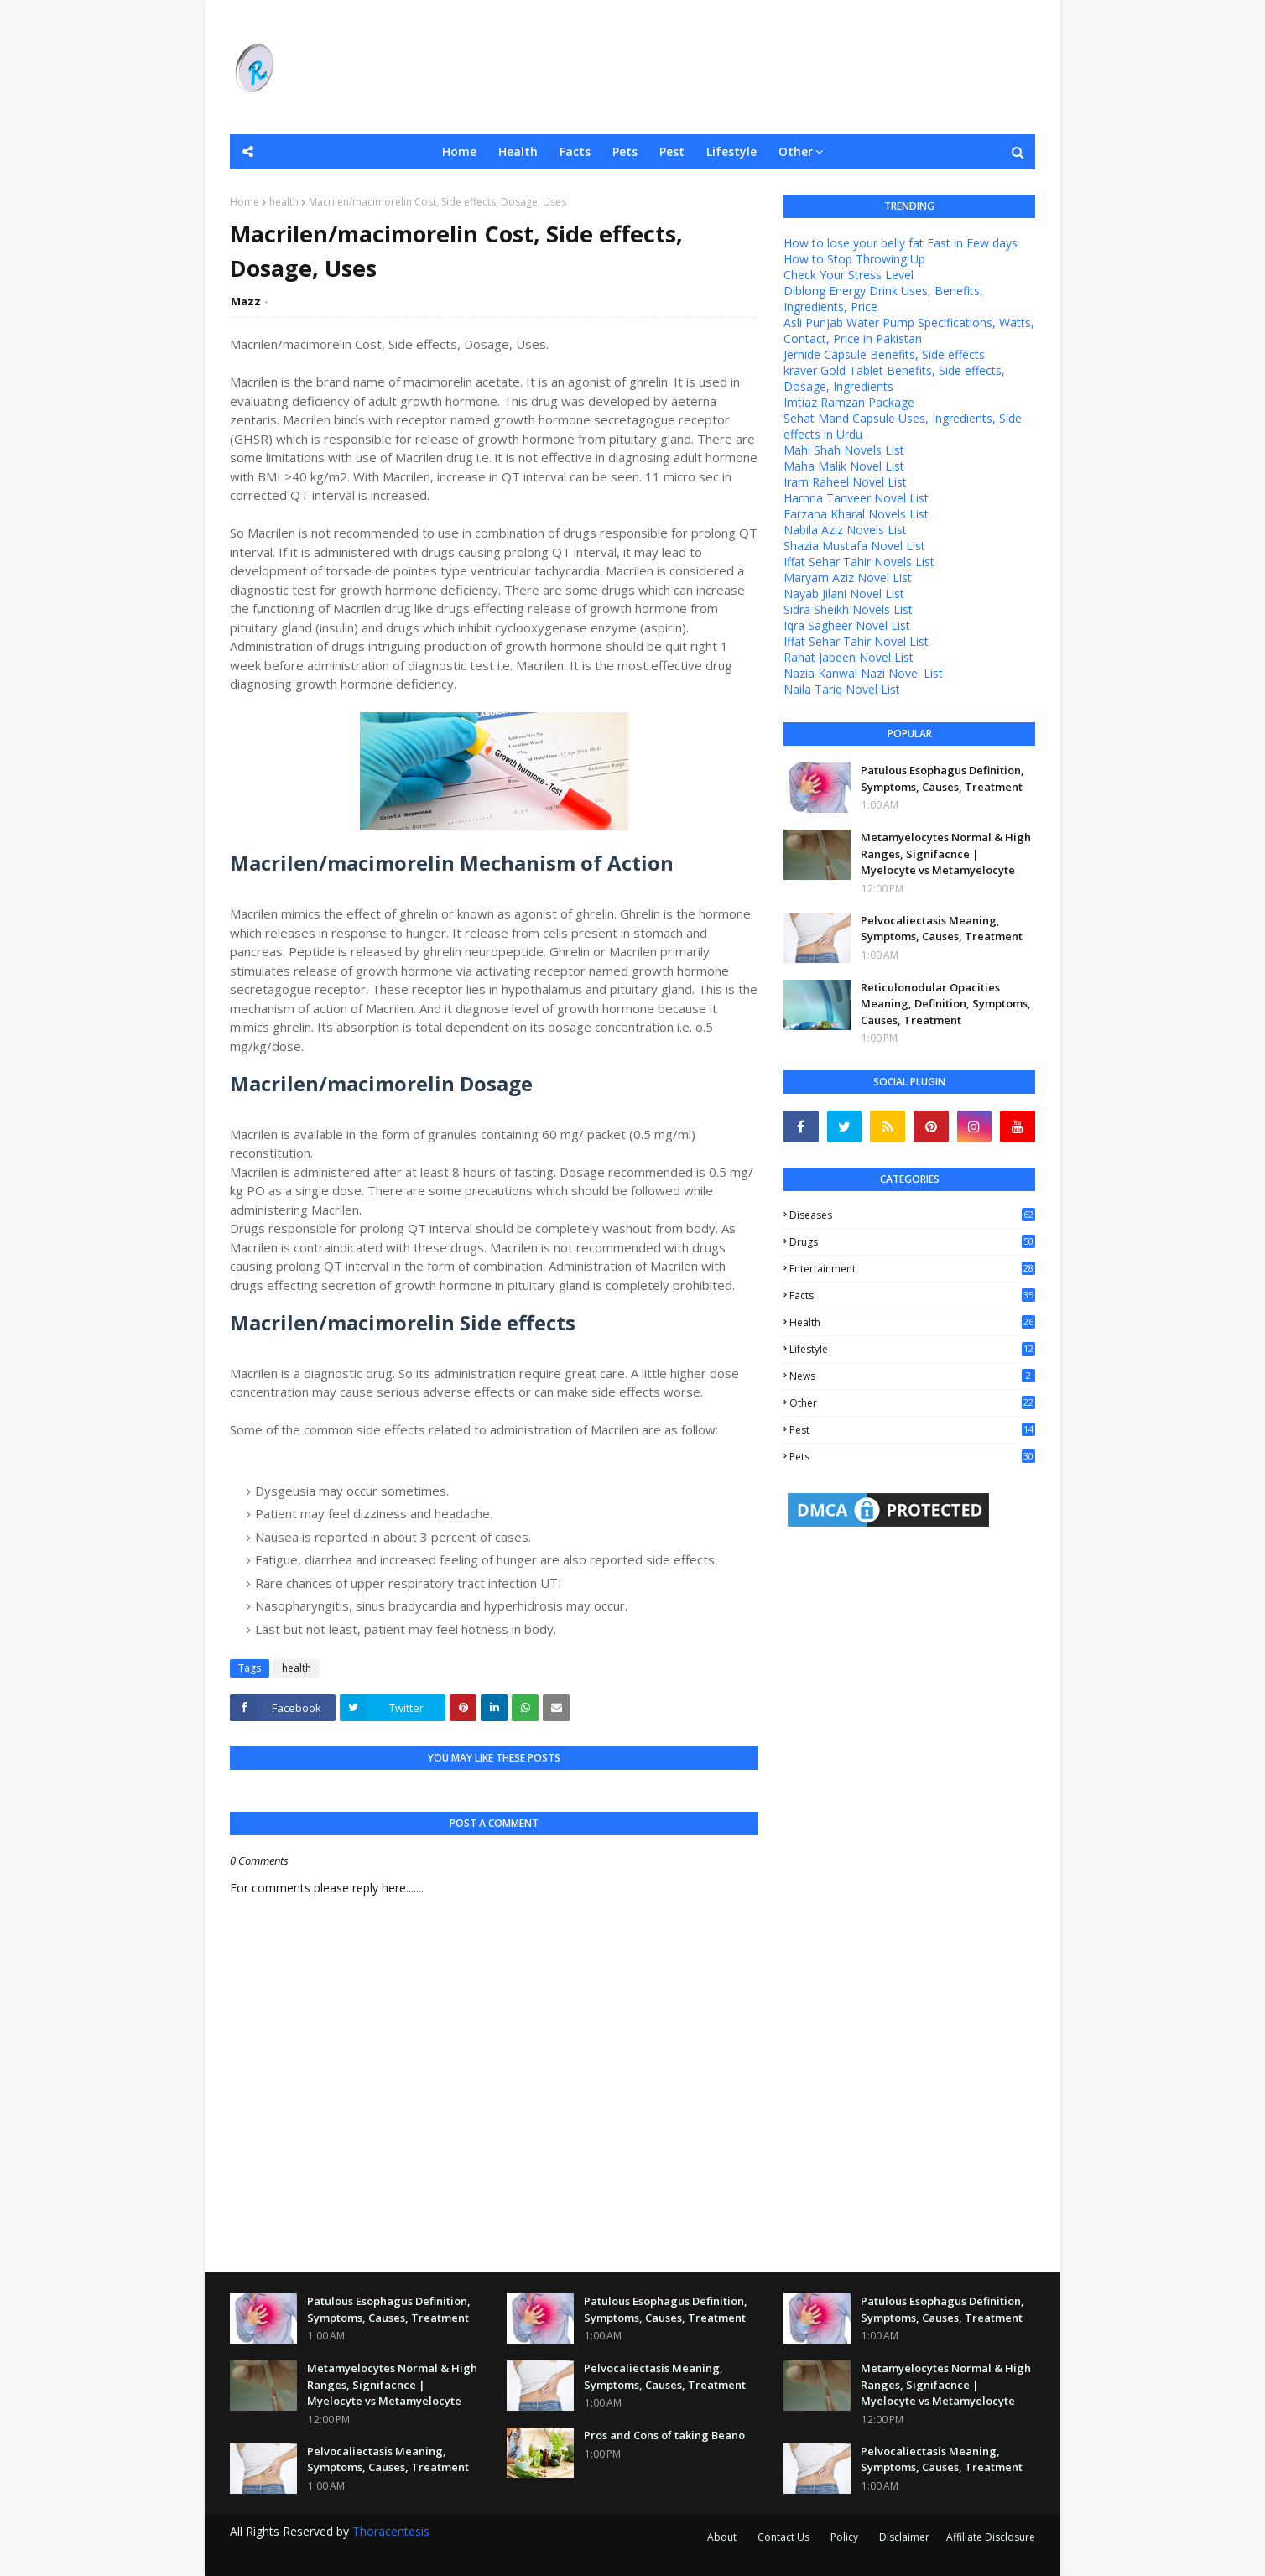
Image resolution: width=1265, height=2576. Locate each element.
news (912, 1376)
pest (912, 1430)
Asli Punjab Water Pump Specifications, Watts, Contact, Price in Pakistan (908, 330)
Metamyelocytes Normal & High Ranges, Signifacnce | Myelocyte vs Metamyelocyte (946, 853)
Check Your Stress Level (848, 275)
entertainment (912, 1269)
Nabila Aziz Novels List (845, 530)
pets (912, 1456)
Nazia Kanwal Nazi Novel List (863, 673)
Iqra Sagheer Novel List (846, 625)
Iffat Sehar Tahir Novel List (856, 641)
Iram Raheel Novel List (845, 482)
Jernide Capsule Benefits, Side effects (884, 354)
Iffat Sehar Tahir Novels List (858, 562)
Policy (844, 2537)
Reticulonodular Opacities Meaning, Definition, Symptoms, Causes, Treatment (946, 1004)
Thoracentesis (390, 2531)
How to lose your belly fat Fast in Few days (900, 243)
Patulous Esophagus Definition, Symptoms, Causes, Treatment (942, 778)
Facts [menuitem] (575, 151)
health (284, 202)
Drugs (912, 1242)
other (912, 1403)
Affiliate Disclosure (990, 2537)
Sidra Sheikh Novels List (848, 609)
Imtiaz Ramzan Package (848, 402)
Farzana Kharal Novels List (856, 514)
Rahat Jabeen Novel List (848, 657)
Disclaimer (904, 2537)
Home (244, 202)
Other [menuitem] (795, 151)
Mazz (246, 301)
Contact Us (783, 2537)
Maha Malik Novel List (843, 466)
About (722, 2537)
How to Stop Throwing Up (854, 259)
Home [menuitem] (459, 151)
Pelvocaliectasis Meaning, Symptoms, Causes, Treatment (942, 929)
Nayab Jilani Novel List (843, 593)
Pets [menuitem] (625, 151)
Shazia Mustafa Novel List (854, 546)
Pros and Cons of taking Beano (664, 2435)
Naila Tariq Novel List (841, 689)
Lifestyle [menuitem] (731, 151)
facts (912, 1295)
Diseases (912, 1215)
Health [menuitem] (518, 151)
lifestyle (912, 1349)
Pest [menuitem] (672, 151)
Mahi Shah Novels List (843, 450)
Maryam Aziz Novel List (847, 577)
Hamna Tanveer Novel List (856, 498)
